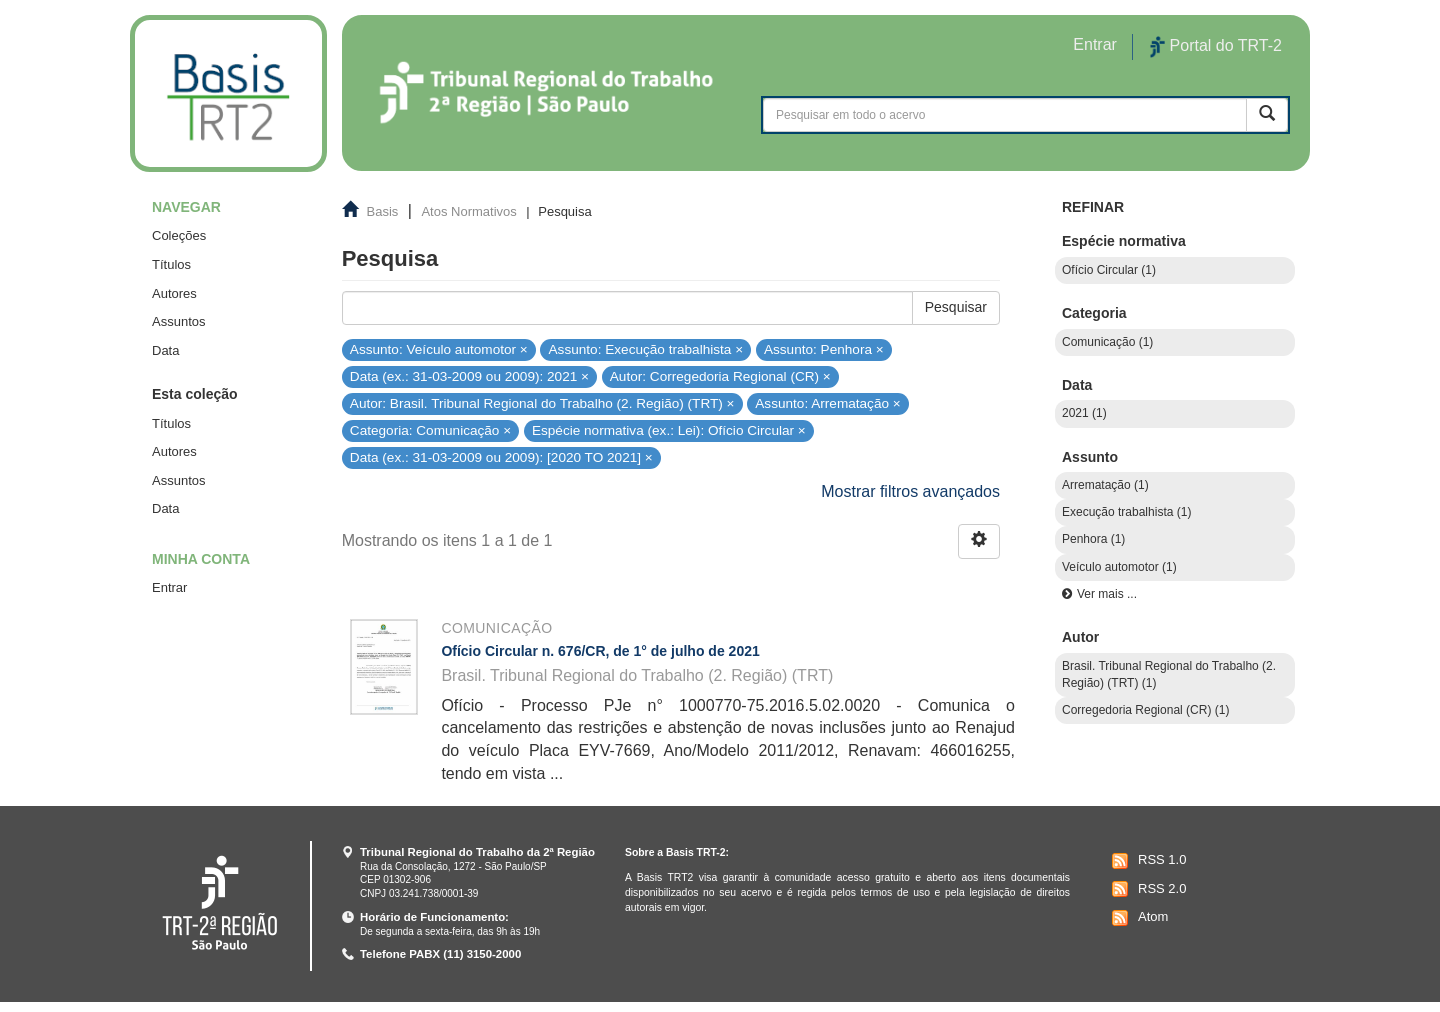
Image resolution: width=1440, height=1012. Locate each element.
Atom (1137, 918)
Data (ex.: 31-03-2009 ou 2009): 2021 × (469, 376)
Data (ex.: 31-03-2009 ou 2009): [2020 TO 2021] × (501, 457)
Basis (383, 211)
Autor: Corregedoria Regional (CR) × (720, 376)
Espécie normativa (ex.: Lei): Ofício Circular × (669, 430)
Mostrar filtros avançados (910, 491)
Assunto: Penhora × (824, 348)
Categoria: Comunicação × (430, 430)
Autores (174, 293)
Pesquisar (956, 307)
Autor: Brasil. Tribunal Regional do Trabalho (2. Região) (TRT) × (542, 403)
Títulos (171, 264)
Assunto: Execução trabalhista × (646, 348)
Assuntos (178, 321)
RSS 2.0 (1146, 889)
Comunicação (496, 628)
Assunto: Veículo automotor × (439, 348)
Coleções (179, 235)
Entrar (169, 587)
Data (165, 350)
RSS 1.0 (1146, 861)
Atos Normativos (468, 211)
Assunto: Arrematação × (827, 403)
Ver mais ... (1107, 594)
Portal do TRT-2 (1216, 47)
